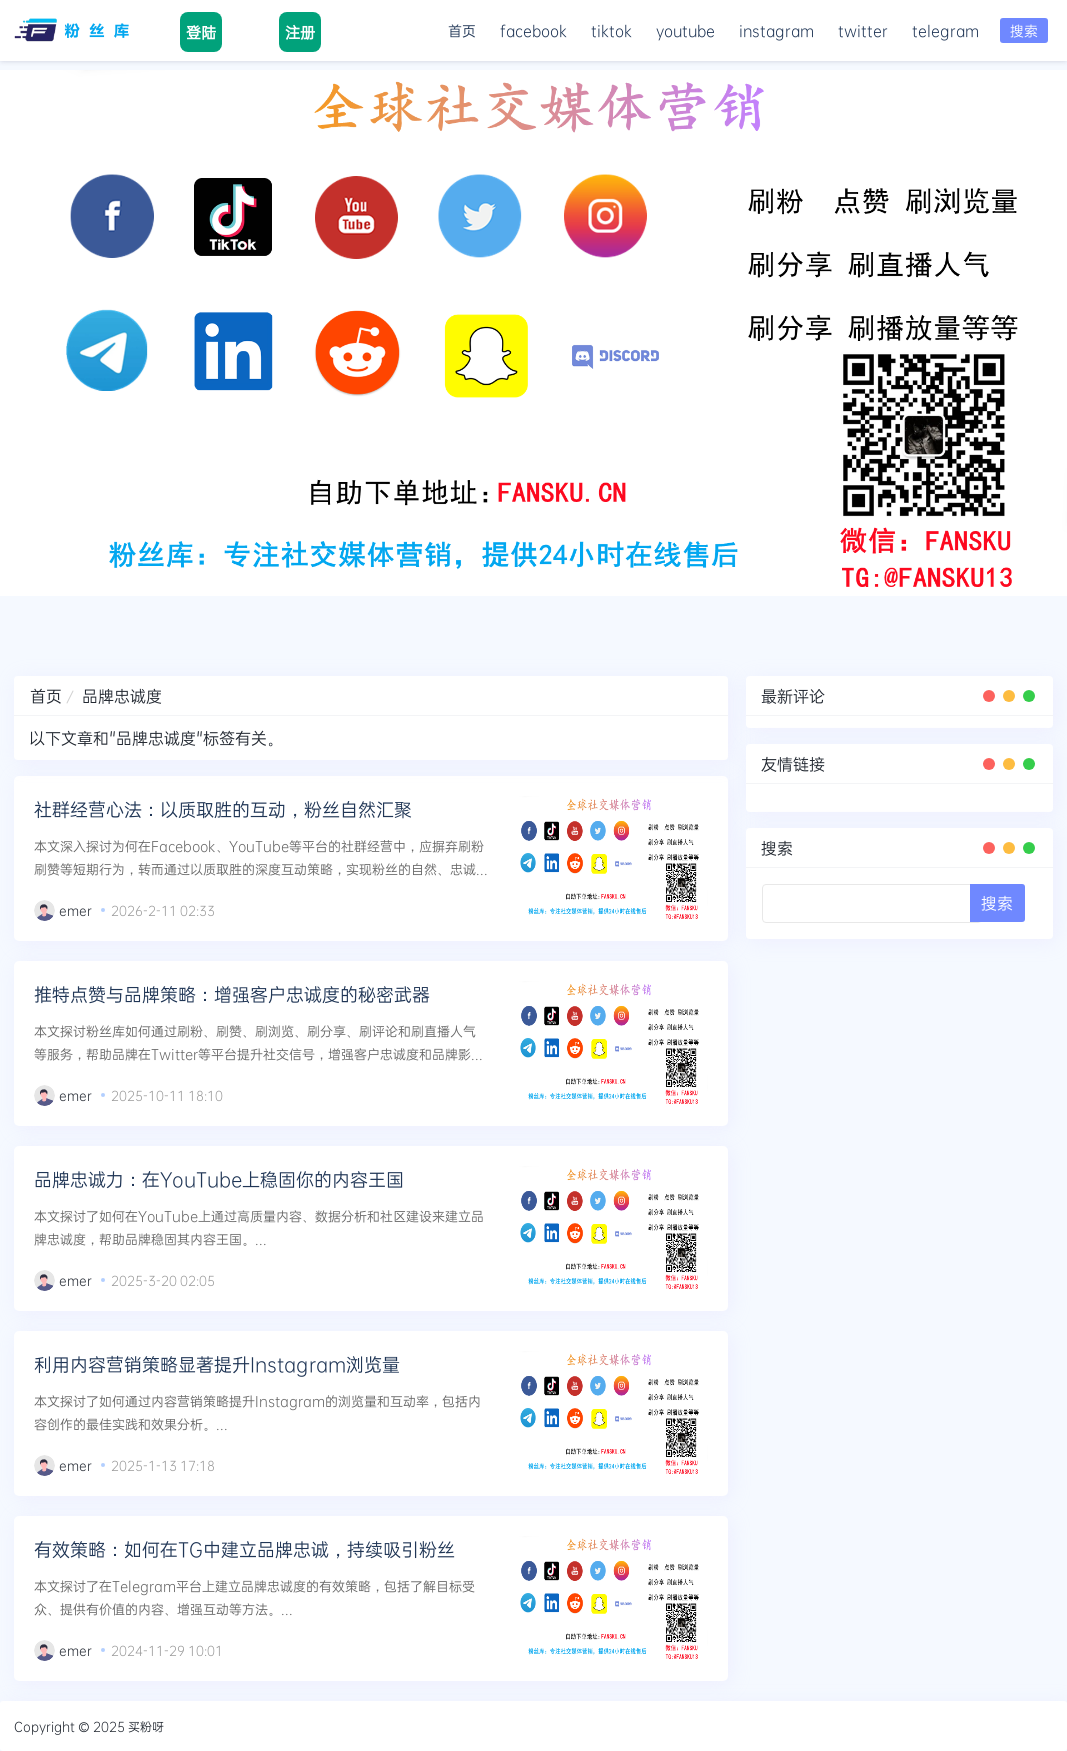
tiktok (611, 30)
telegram (945, 30)
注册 (300, 32)
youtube (685, 30)
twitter (863, 30)
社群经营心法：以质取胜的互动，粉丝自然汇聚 (223, 809)
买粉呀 (146, 1726)
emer (75, 910)
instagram (776, 30)
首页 (462, 30)
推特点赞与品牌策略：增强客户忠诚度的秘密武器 (232, 994)
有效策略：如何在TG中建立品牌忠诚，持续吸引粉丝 (244, 1549)
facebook (533, 30)
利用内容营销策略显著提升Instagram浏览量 (217, 1364)
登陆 (201, 32)
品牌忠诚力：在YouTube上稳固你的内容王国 (219, 1179)
